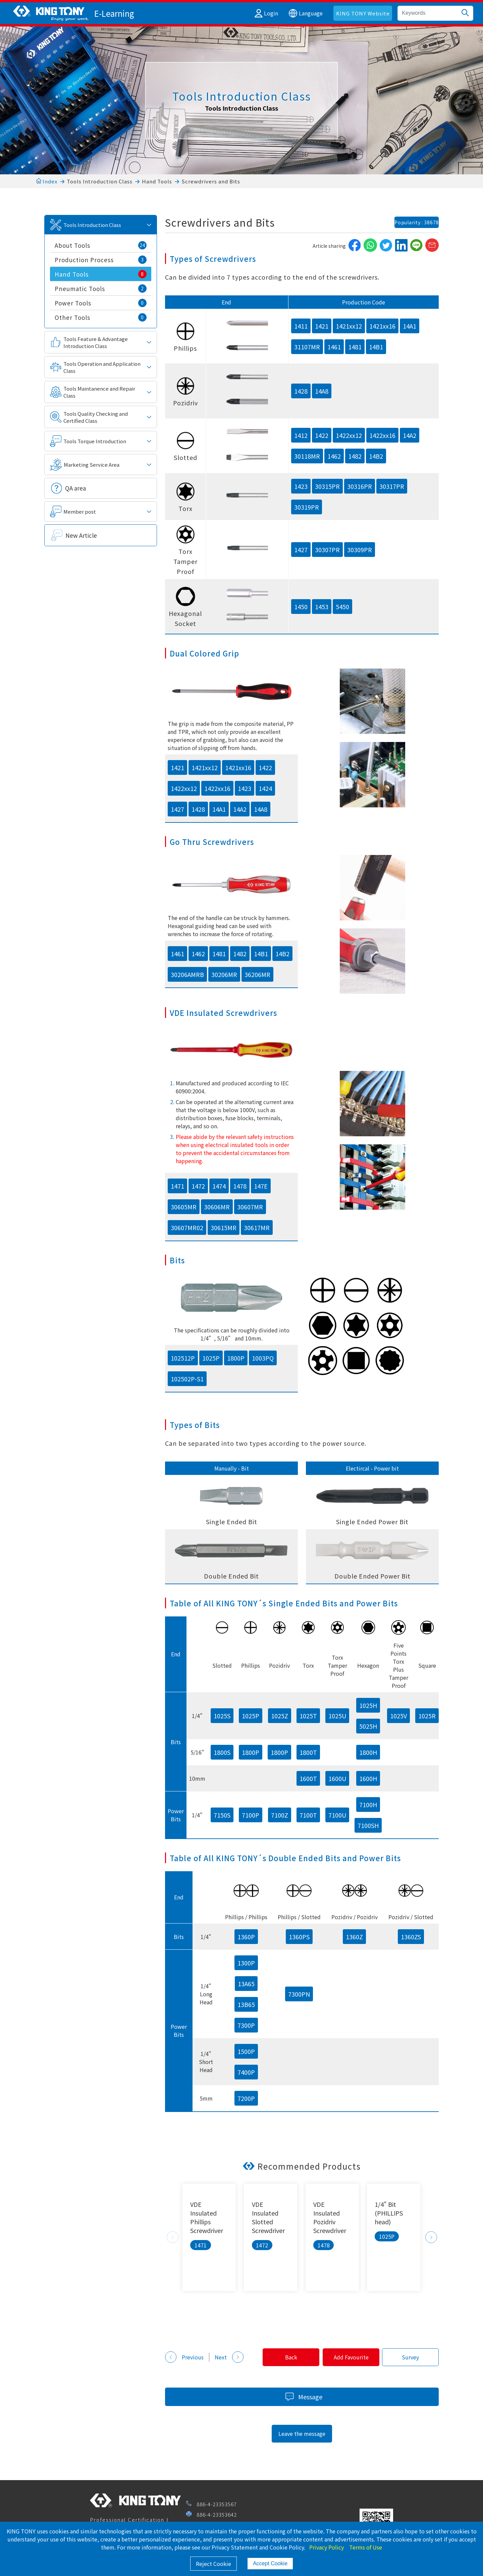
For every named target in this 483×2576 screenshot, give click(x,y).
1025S (222, 1715)
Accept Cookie (270, 2563)
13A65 (246, 1983)
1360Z (354, 1936)
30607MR (250, 1206)
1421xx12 (349, 326)
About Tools (101, 245)
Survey (409, 2357)
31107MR (307, 346)
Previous (172, 2237)
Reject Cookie (213, 2564)
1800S (222, 1752)
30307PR (327, 549)
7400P (246, 2072)
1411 (301, 326)
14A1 (409, 326)
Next (431, 2237)
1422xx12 (349, 435)
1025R (427, 1715)
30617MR (257, 1227)
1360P (246, 1936)
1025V (398, 1715)
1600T (308, 1778)
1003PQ (263, 1358)
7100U (337, 1815)
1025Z (279, 1715)
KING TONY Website (363, 13)
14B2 (376, 456)
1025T (308, 1715)
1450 (301, 606)
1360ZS (411, 1936)
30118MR (307, 456)
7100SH (368, 1825)
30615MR (223, 1227)
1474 (219, 1186)
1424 (265, 788)
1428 (301, 391)
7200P (246, 2098)
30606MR (217, 1206)
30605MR (184, 1206)
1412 (301, 435)
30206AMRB (187, 974)
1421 (321, 326)
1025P (211, 1358)
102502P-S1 (187, 1378)
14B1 (376, 346)
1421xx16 (382, 326)
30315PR (327, 486)
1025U (337, 1715)
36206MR (257, 974)
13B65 (246, 2004)
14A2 (409, 435)
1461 (334, 346)
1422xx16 (382, 435)
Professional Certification (127, 2519)
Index (46, 181)
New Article (81, 535)
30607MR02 (187, 1227)
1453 (321, 606)
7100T (308, 1815)
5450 (342, 606)
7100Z (279, 1815)
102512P (183, 1358)
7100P (250, 1815)
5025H (368, 1726)
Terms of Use (365, 2547)
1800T (308, 1752)
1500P (246, 2051)
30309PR (359, 549)
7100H (368, 1804)
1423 (301, 486)
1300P (246, 1962)
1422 (321, 435)
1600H (368, 1778)
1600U (337, 1778)
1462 (334, 456)
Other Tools (101, 317)
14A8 (321, 391)
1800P (236, 1358)
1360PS (299, 1936)
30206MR (224, 974)
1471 (177, 1186)
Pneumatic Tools (101, 288)
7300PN (299, 1994)
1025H (368, 1705)
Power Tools (101, 303)
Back (284, 2357)
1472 (198, 1186)
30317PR (391, 486)
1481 (355, 346)
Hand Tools (157, 181)
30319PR (306, 507)
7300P (246, 2025)
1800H (368, 1752)
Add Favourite (347, 2357)
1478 (240, 1186)
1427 (301, 549)
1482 (355, 456)
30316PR (359, 486)
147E (261, 1186)
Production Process (101, 259)
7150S (222, 1815)
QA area (75, 488)
